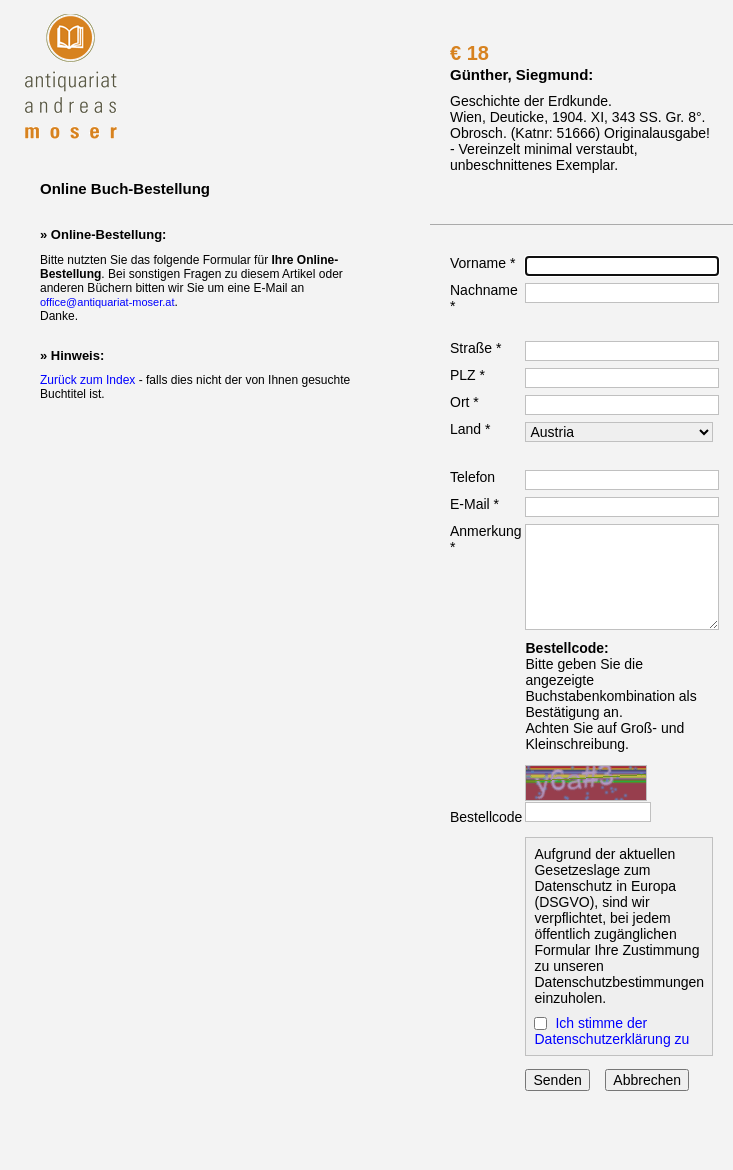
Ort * (464, 402)
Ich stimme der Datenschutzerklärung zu (611, 1031)
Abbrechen (647, 1080)
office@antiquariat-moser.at (107, 302)
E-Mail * (474, 504)
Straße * (475, 348)
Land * (470, 429)
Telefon (472, 477)
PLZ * (467, 375)
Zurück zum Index (87, 380)
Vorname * (482, 263)
